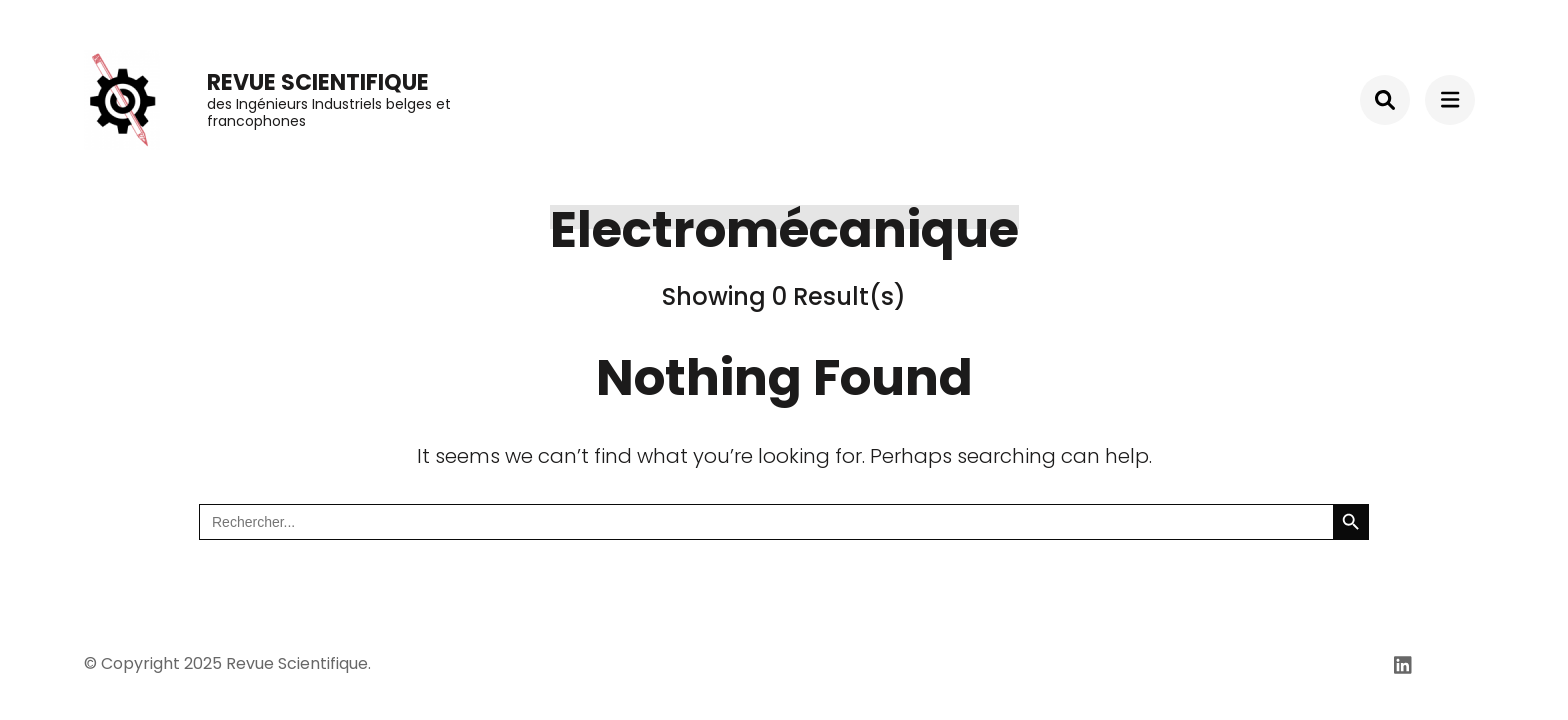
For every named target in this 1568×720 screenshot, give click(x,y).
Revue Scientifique (318, 82)
